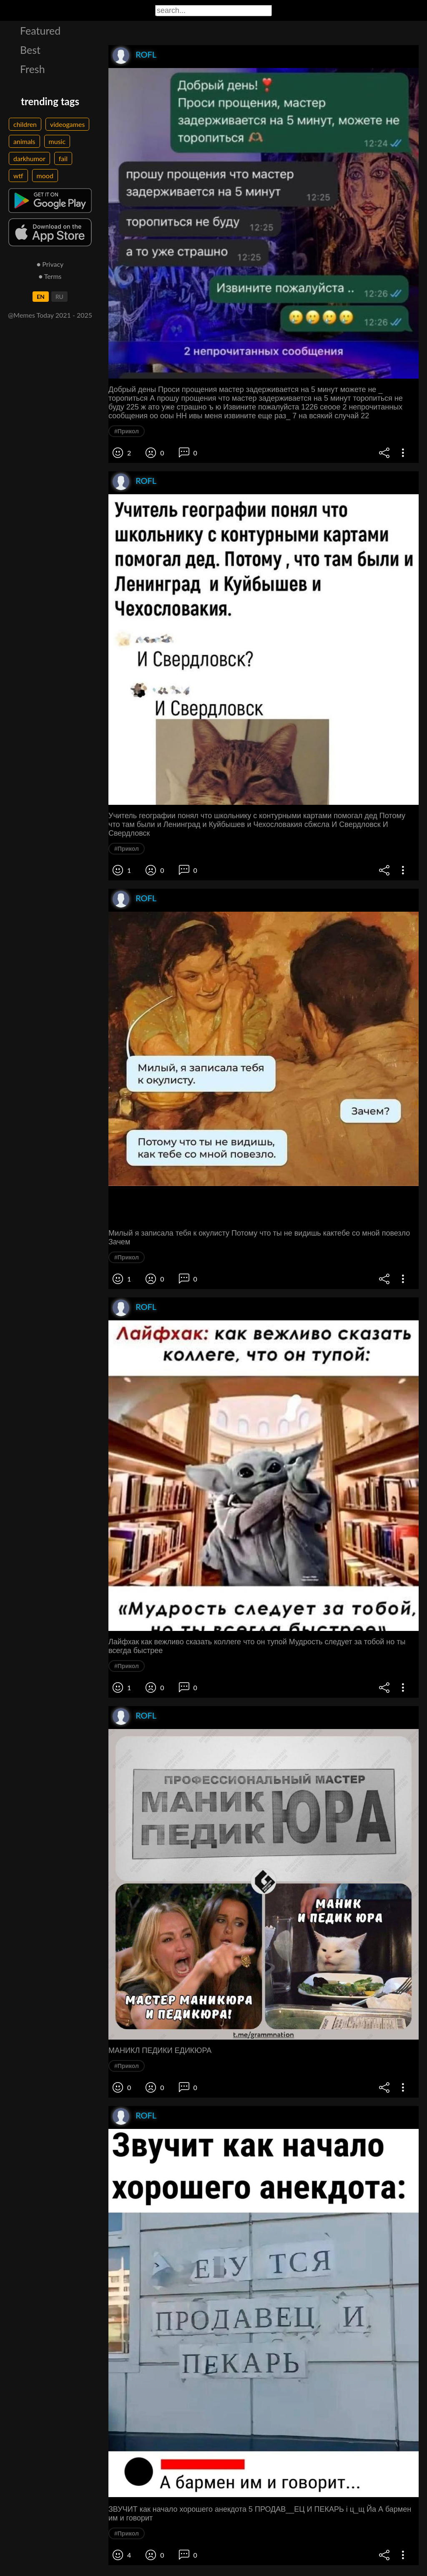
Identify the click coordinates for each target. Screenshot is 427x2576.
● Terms (49, 276)
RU (59, 296)
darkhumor (29, 158)
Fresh (32, 69)
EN (41, 296)
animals (24, 141)
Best (30, 49)
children (25, 124)
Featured (40, 30)
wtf (18, 175)
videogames (67, 124)
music (57, 141)
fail (63, 158)
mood (45, 175)
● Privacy (50, 264)
